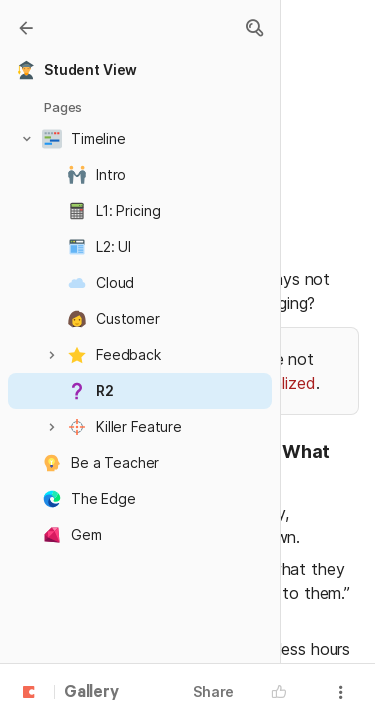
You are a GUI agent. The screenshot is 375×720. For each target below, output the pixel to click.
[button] (254, 28)
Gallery (91, 693)
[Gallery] (26, 28)
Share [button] (213, 691)
